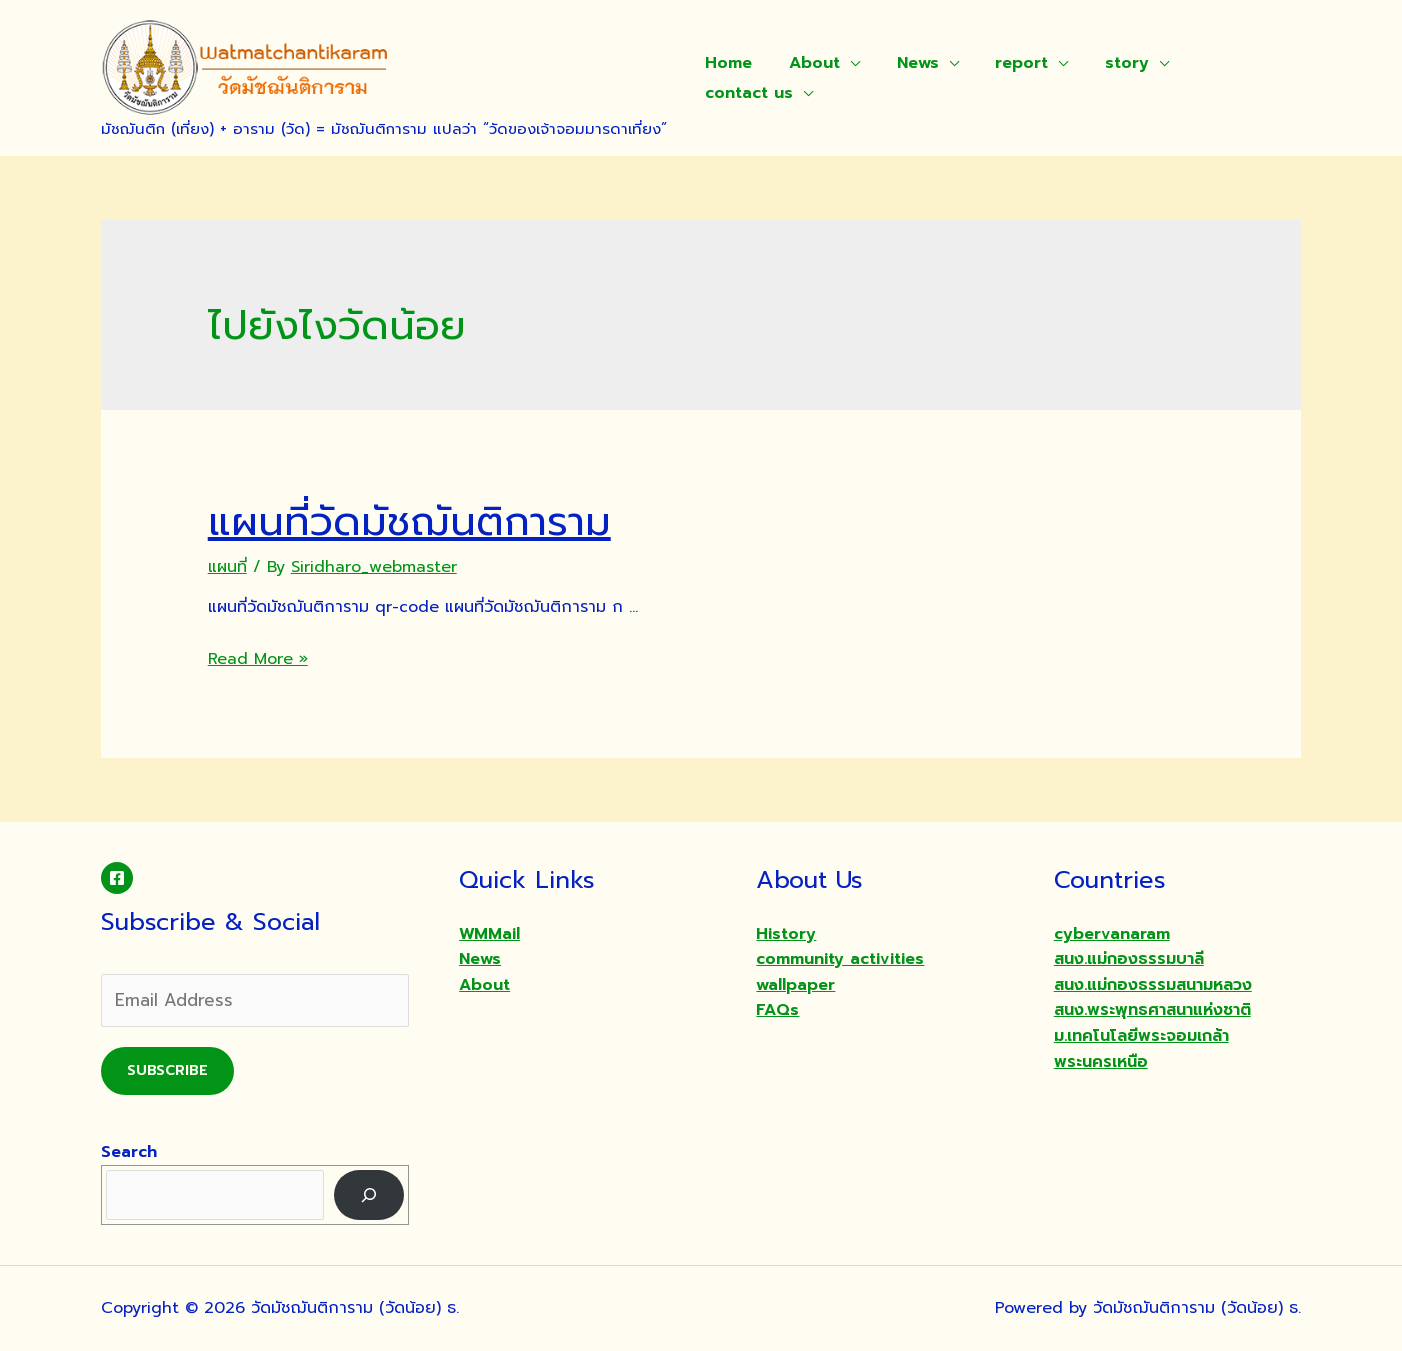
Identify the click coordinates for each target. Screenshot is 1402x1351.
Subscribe (167, 1070)
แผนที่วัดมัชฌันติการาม (409, 521)
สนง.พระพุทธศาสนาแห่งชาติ (1152, 1010)
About (807, 63)
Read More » (258, 659)
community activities (840, 959)
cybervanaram (1112, 934)
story (1106, 63)
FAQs (777, 1010)
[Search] (369, 1194)
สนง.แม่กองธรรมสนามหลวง (1153, 985)
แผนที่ (227, 567)
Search (129, 1152)
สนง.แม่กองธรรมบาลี (1129, 959)
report (1005, 63)
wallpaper (795, 985)
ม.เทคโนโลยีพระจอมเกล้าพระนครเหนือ (1141, 1049)
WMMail (489, 934)
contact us (747, 93)
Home (726, 63)
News (906, 63)
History (786, 934)
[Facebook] (117, 878)
